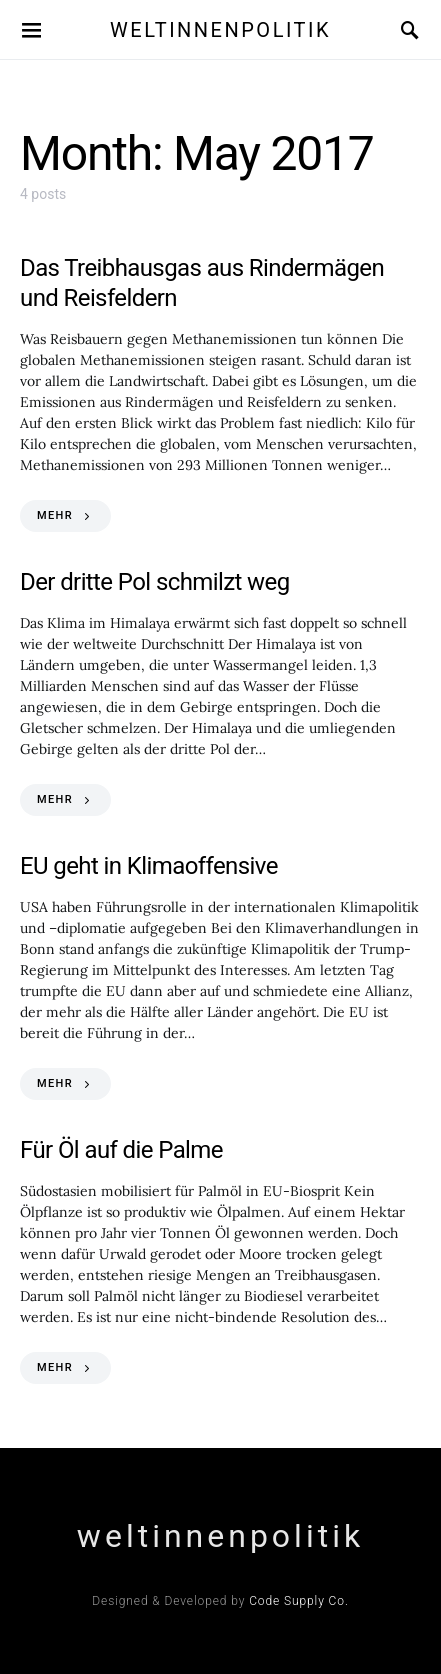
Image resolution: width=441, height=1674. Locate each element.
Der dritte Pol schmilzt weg (155, 582)
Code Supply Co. (299, 1601)
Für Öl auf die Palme (121, 1150)
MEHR (55, 515)
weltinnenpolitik (220, 30)
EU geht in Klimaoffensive (149, 866)
